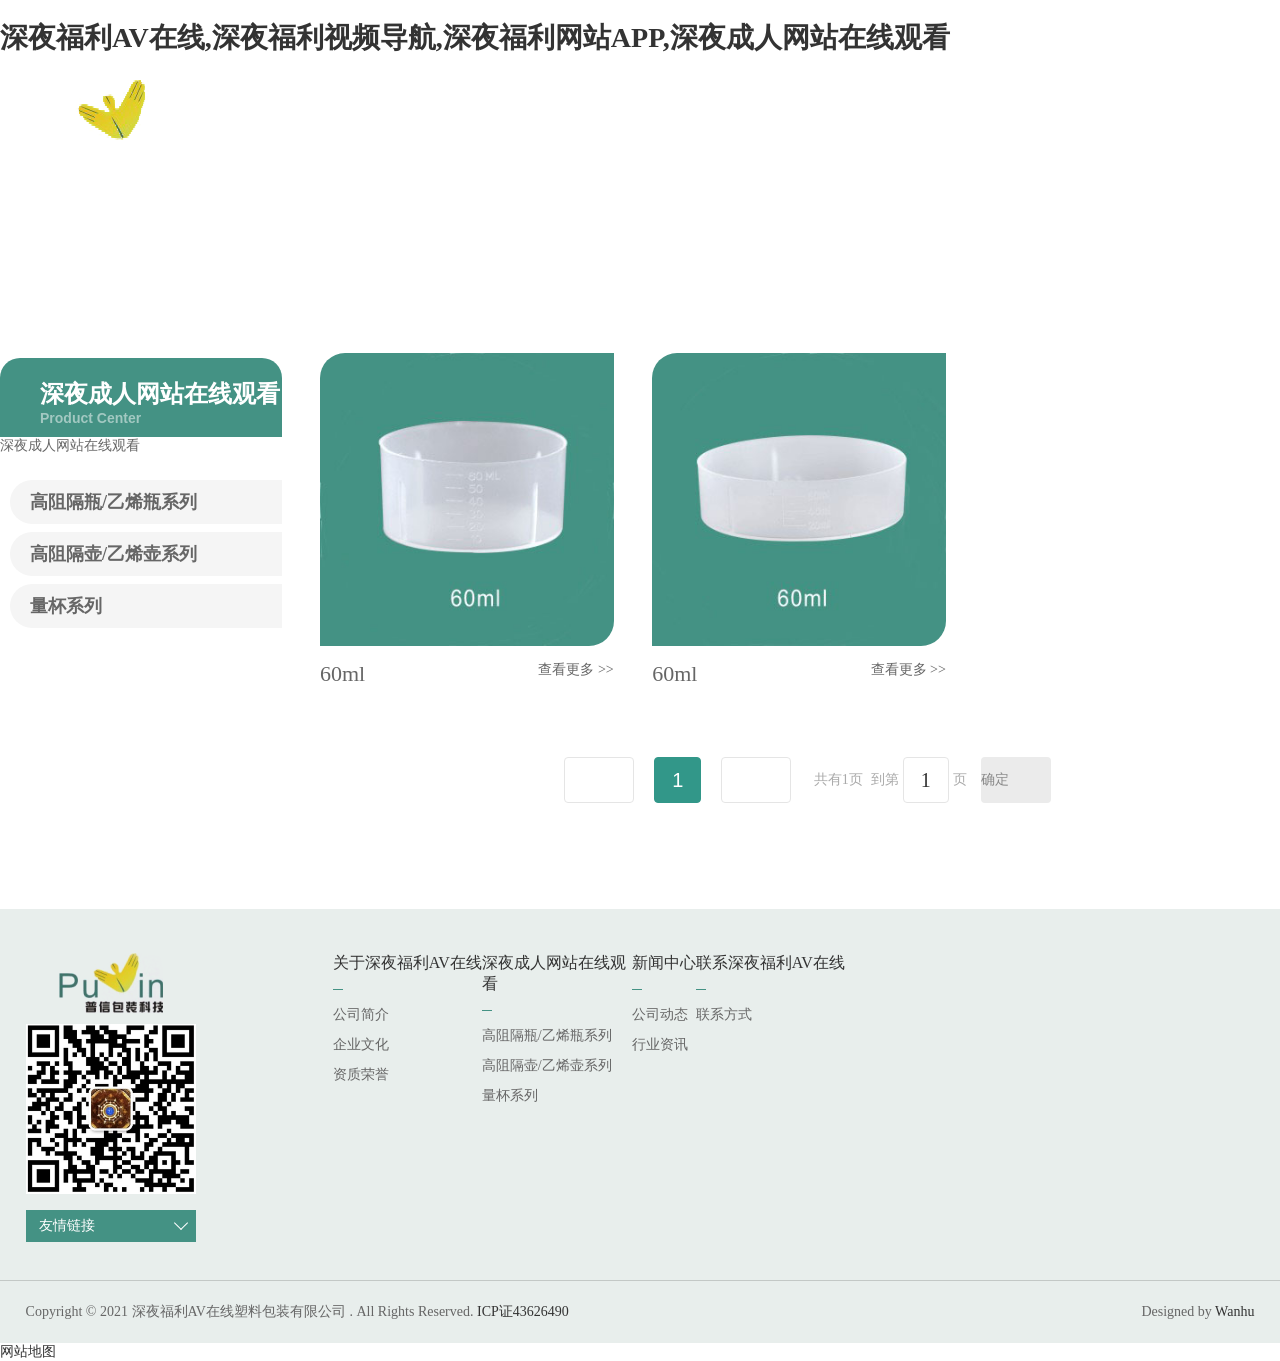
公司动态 (660, 1014)
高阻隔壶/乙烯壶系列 (113, 554)
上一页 (599, 780)
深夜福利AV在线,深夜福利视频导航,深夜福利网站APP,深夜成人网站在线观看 (475, 37)
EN (1223, 125)
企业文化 (361, 1044)
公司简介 (361, 1014)
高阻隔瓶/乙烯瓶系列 (113, 502)
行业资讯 (660, 1044)
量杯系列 (66, 606)
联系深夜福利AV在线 (1082, 124)
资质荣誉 (361, 1074)
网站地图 (28, 1351)
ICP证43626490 (523, 1311)
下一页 (756, 780)
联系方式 (724, 1014)
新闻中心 (951, 124)
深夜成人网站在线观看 (813, 124)
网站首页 (501, 124)
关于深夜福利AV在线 (633, 124)
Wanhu (1234, 1311)
